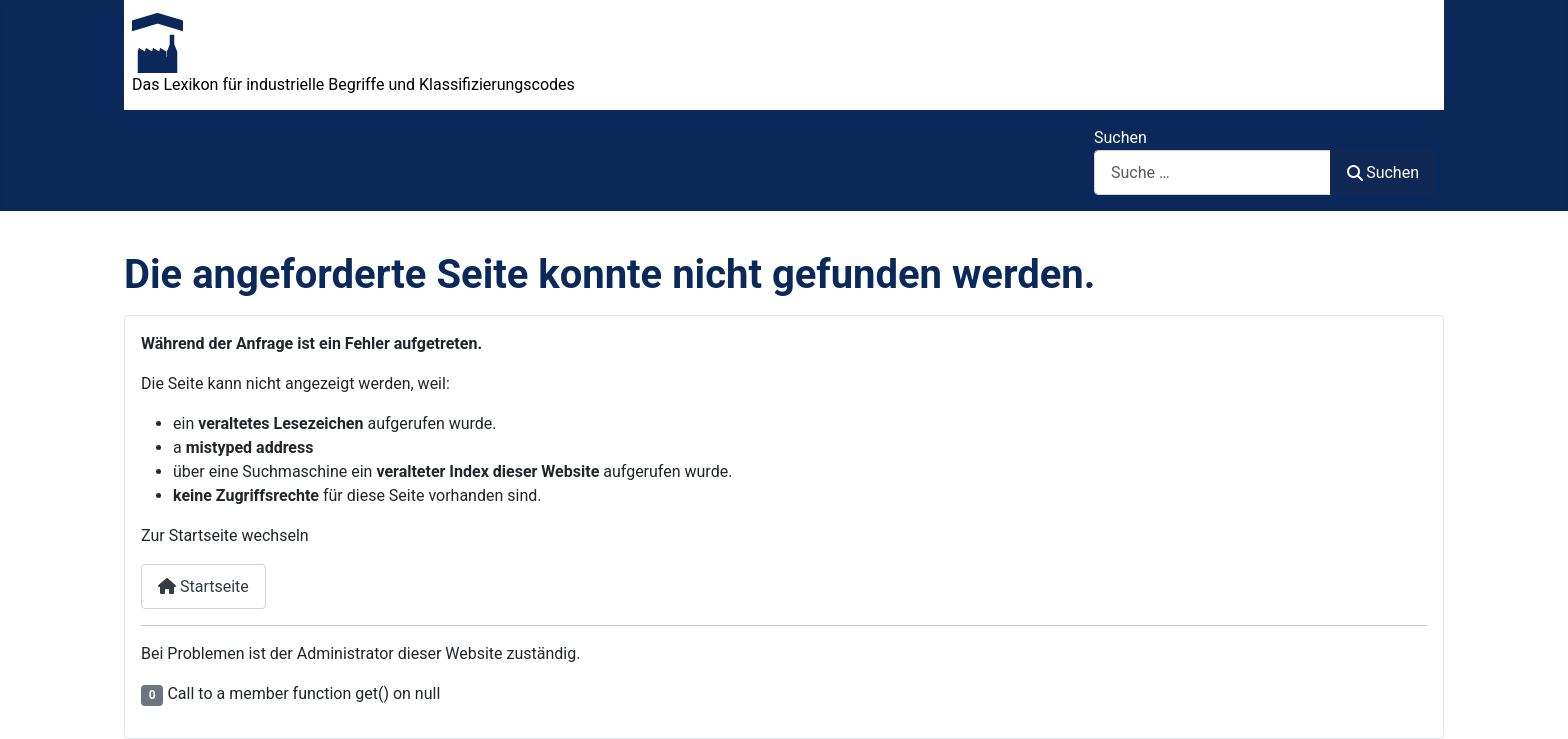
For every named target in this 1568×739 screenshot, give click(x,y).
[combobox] (1212, 172)
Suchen (1120, 137)
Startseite (203, 586)
